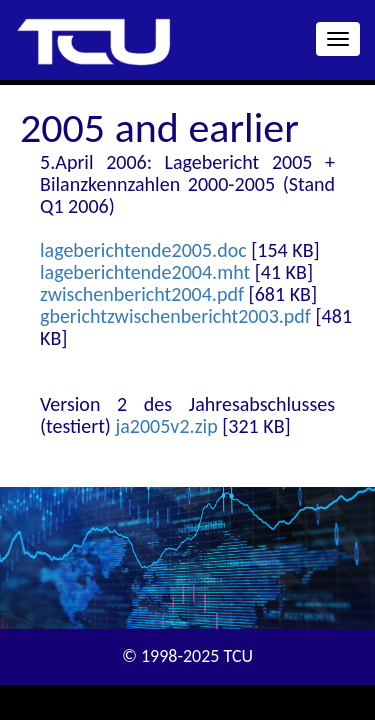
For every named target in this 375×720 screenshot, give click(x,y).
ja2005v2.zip (166, 426)
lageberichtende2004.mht (145, 272)
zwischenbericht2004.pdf (142, 294)
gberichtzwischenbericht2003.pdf (175, 316)
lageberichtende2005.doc (143, 250)
